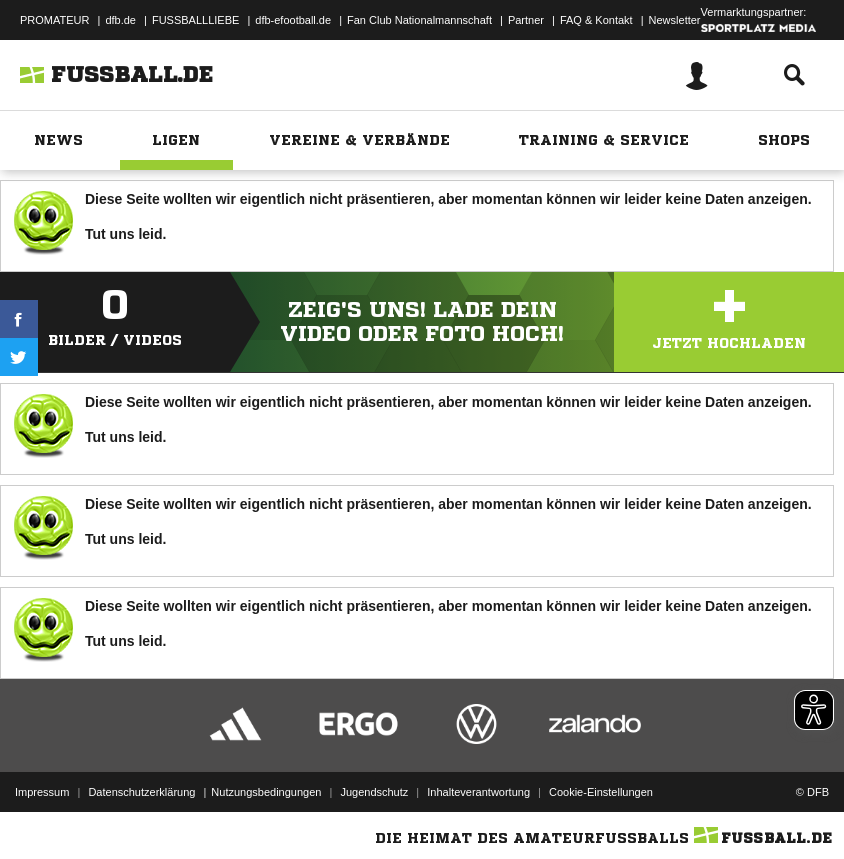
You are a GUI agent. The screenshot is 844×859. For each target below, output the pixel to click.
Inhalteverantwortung (478, 792)
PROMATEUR (54, 20)
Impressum (42, 792)
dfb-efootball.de (293, 20)
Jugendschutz (374, 792)
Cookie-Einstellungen (601, 792)
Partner (526, 20)
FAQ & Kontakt (596, 20)
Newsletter (675, 20)
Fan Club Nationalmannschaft (419, 20)
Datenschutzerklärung (141, 792)
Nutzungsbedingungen (266, 792)
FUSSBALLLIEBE (195, 20)
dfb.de (120, 20)
